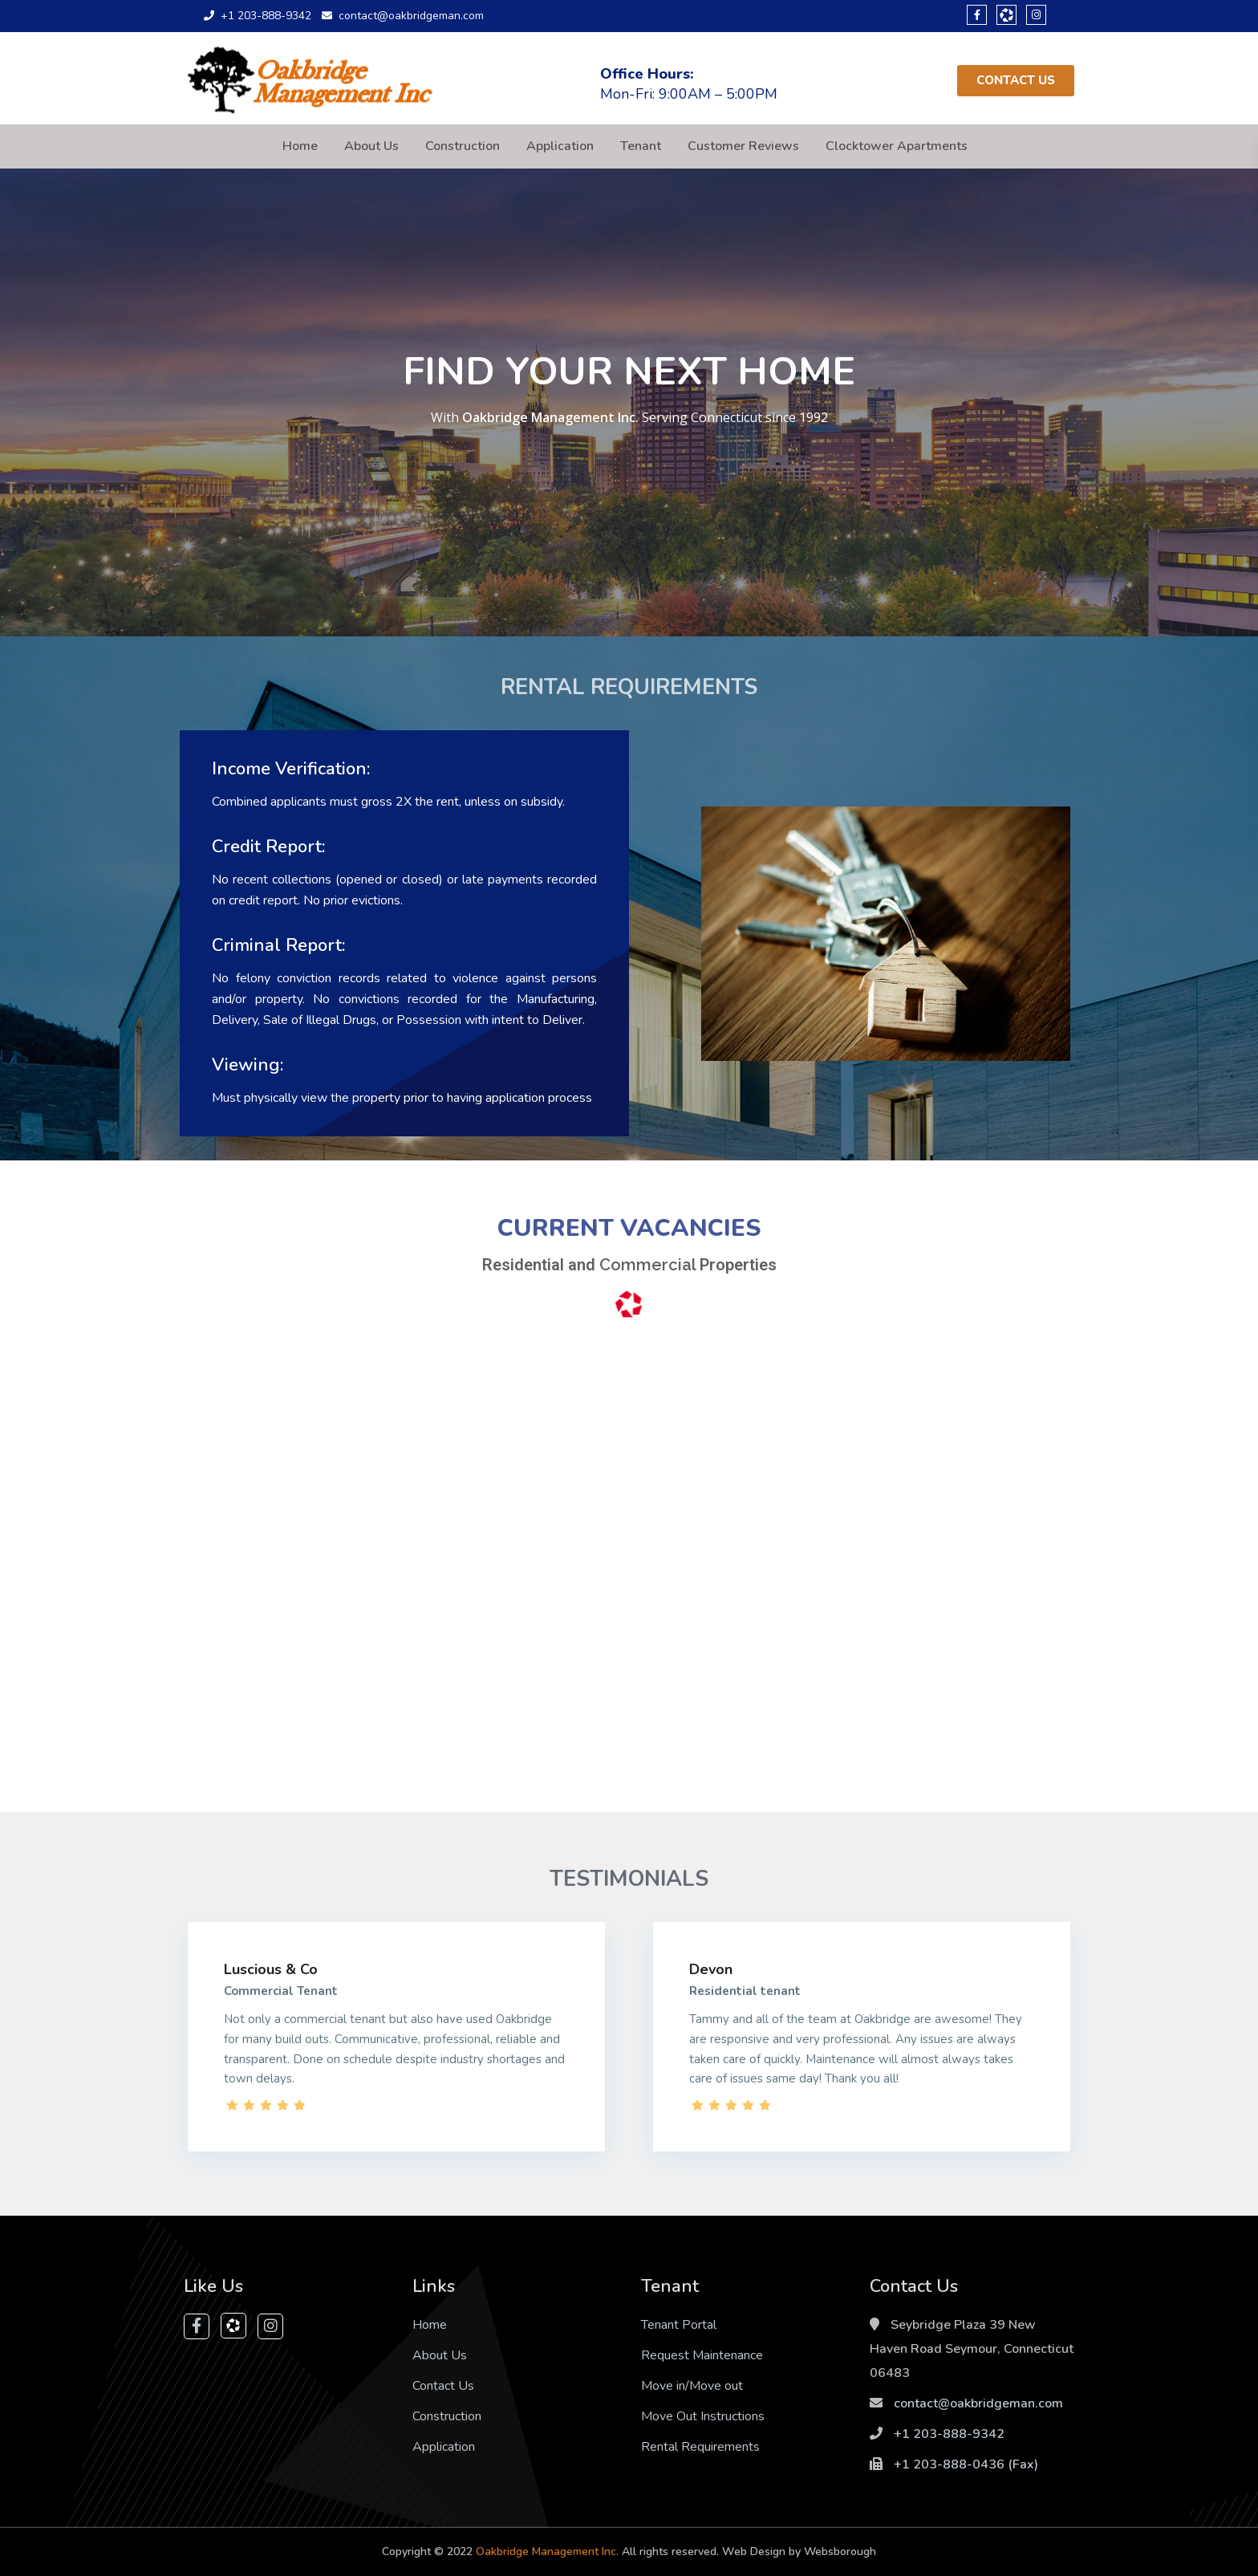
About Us (371, 146)
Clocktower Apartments (897, 146)
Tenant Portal (678, 2325)
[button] (1015, 80)
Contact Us (443, 2386)
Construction (462, 146)
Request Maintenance (702, 2355)
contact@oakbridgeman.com (978, 2403)
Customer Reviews (743, 146)
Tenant (640, 146)
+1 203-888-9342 (949, 2434)
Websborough (840, 2551)
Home (300, 146)
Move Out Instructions (703, 2416)
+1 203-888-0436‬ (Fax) (966, 2464)
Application (560, 146)
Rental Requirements (700, 2447)
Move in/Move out (692, 2386)
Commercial (649, 1264)
